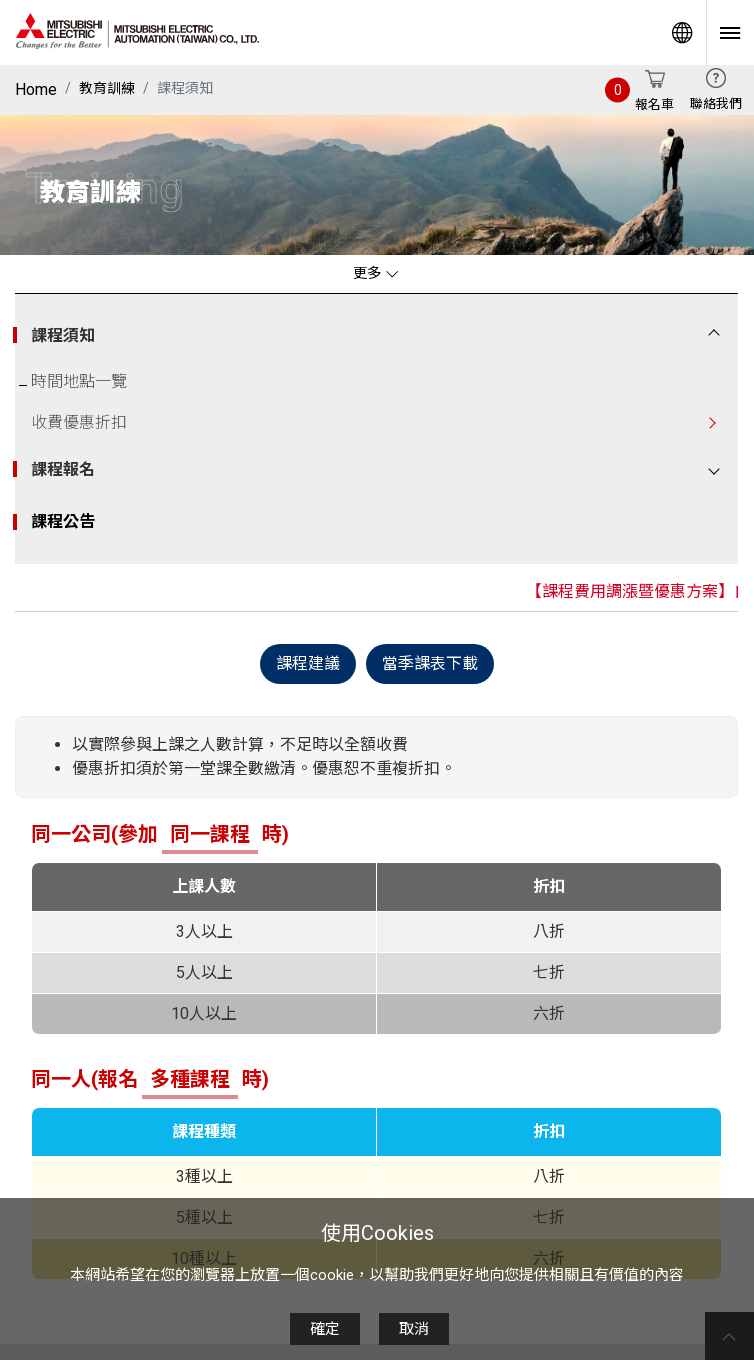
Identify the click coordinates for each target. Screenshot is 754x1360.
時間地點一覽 (79, 381)
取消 (414, 1329)
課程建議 (308, 662)
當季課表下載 (430, 662)
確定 (325, 1329)
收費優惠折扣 (79, 422)
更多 (376, 273)
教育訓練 (107, 88)
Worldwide (682, 32)
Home (36, 89)
